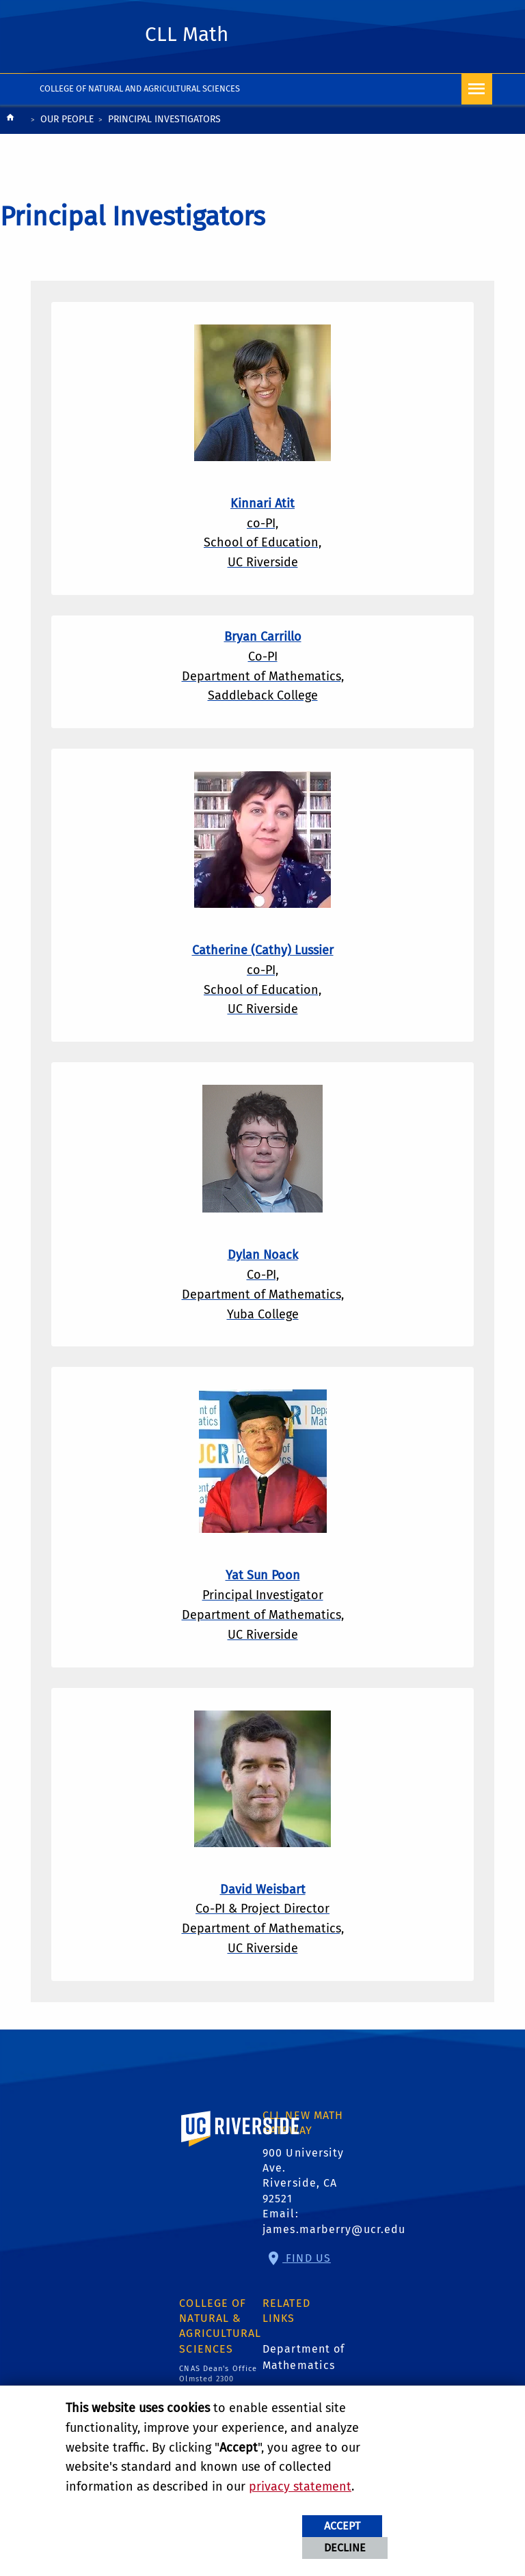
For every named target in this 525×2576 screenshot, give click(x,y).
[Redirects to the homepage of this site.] (10, 120)
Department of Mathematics (303, 2357)
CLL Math (186, 34)
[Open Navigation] (476, 89)
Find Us (306, 2258)
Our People (67, 119)
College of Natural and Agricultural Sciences (140, 88)
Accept (342, 2525)
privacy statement (300, 2486)
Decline (345, 2547)
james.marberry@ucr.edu (333, 2229)
